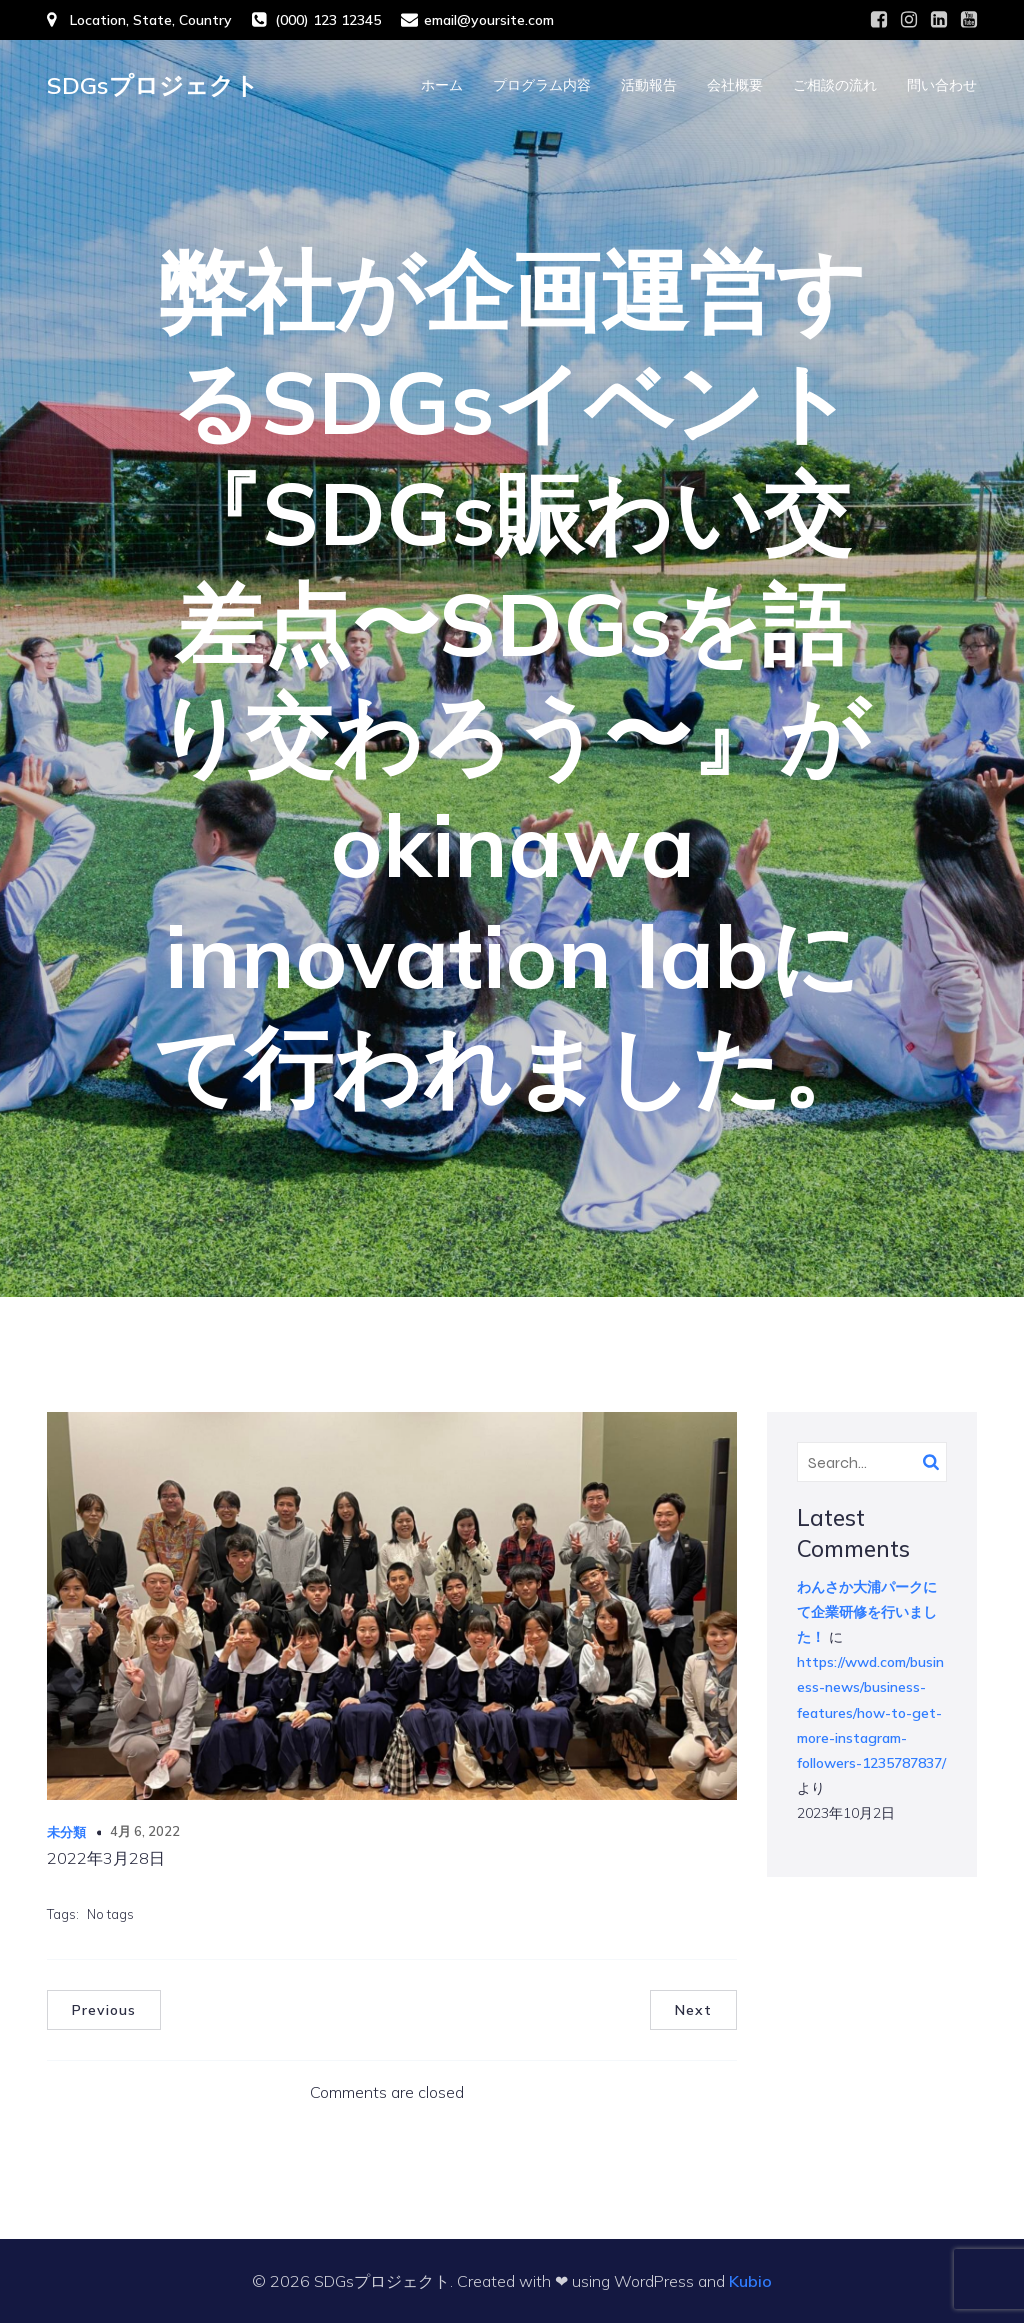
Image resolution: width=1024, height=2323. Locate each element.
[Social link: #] (879, 20)
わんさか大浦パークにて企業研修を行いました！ (867, 1612)
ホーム (442, 85)
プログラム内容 (542, 85)
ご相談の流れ (835, 85)
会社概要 (735, 85)
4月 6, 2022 (145, 1831)
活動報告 (649, 85)
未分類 (66, 1832)
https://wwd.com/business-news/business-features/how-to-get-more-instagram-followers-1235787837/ (871, 1712)
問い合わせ (942, 85)
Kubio (750, 2281)
